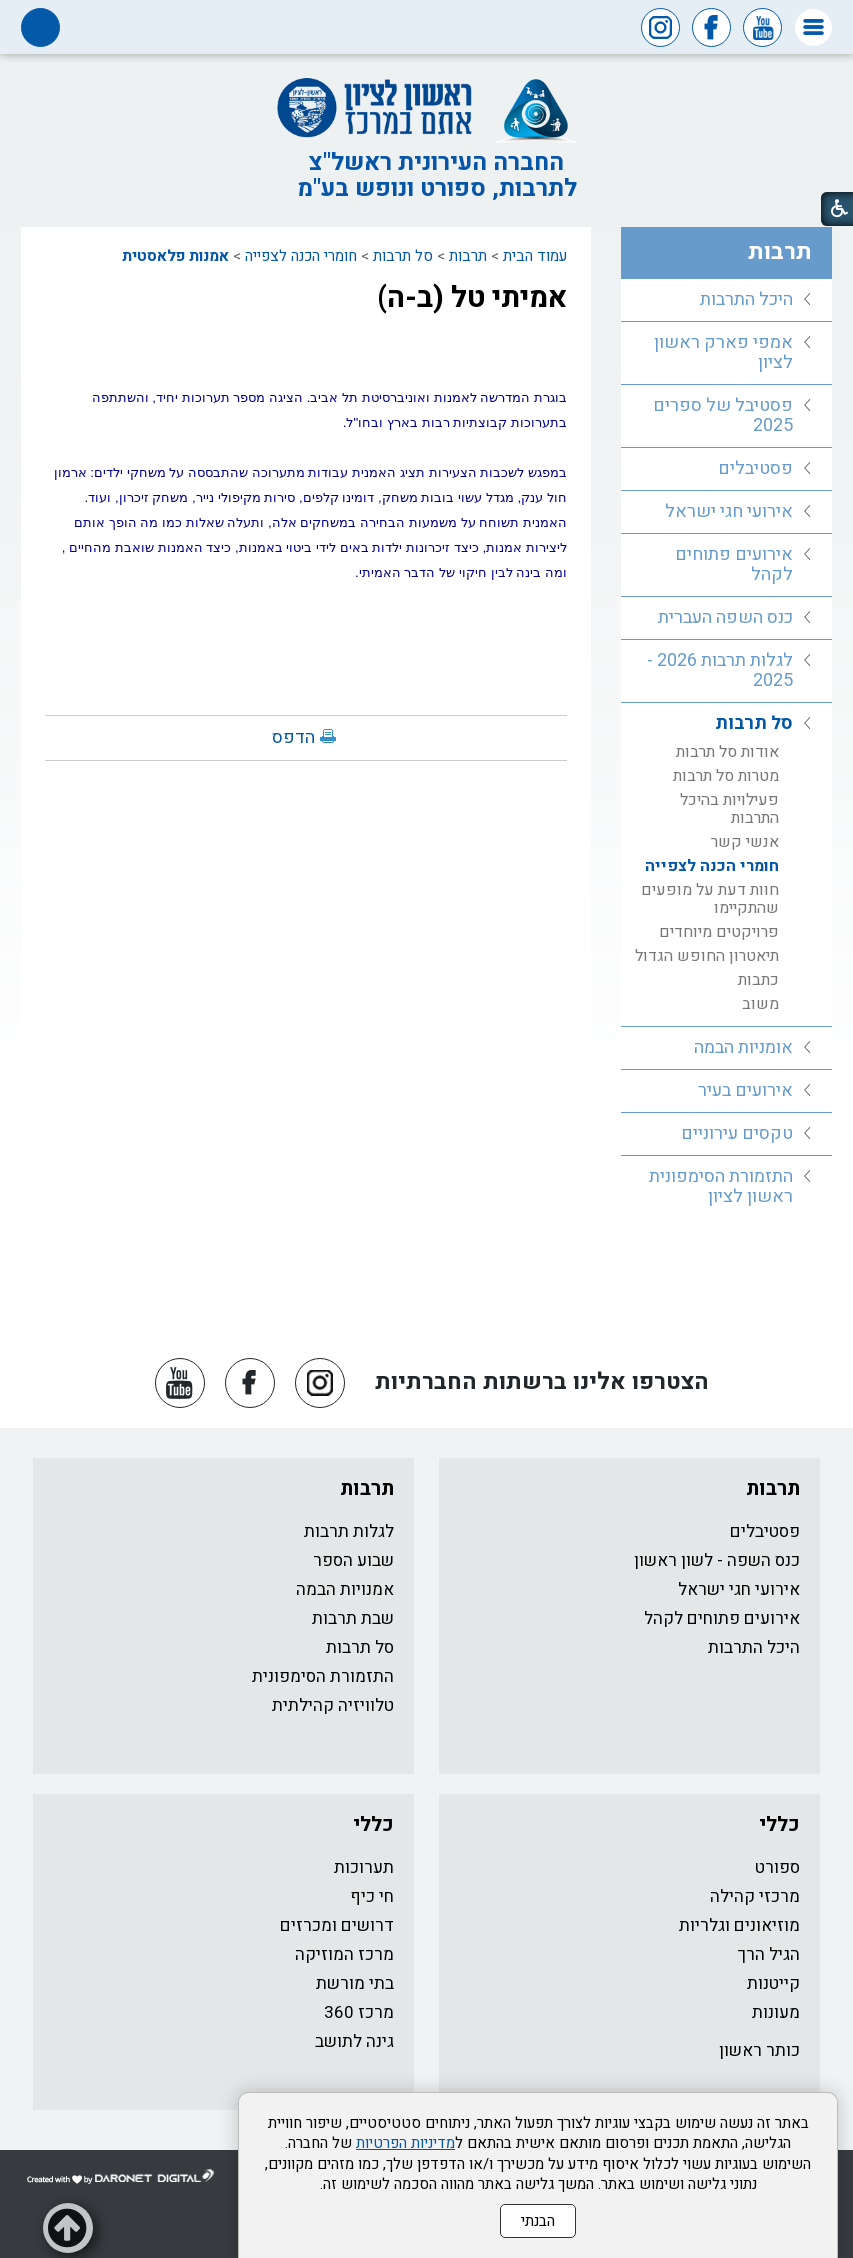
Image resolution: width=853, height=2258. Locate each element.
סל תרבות (403, 256)
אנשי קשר (745, 842)
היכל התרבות (746, 299)
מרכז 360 (359, 2012)
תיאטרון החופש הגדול (707, 956)
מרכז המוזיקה (344, 1954)
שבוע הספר (353, 1560)
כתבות (758, 980)
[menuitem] (726, 300)
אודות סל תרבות (727, 752)
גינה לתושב (354, 2041)
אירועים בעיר (745, 1090)
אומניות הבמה (743, 1047)
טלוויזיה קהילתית (333, 1705)
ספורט (777, 1867)
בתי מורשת (355, 1983)
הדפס (293, 737)
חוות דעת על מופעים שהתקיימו (710, 899)
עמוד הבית (535, 256)
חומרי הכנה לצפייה (301, 256)
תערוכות (364, 1867)
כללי (779, 1824)
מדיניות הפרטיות (405, 2143)
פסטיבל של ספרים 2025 (723, 415)
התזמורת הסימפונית (323, 1676)
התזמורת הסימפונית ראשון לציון (721, 1186)
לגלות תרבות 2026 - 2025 (720, 670)
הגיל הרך (769, 1954)
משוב (760, 1004)
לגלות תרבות (349, 1531)
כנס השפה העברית (725, 617)
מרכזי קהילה (755, 1896)
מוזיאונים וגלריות (739, 1925)
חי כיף (372, 1896)
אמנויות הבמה (345, 1589)
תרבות (468, 256)
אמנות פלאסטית (175, 256)
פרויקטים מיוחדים (719, 932)
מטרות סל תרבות (726, 776)
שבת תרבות (353, 1618)
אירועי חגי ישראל (729, 511)
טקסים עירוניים (737, 1133)
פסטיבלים (755, 468)
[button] (813, 27)
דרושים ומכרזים (337, 1925)
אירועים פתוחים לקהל (734, 564)
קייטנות (773, 1983)
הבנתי (538, 2221)
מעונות (776, 2012)
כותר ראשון (759, 2050)
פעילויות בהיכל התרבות (729, 809)
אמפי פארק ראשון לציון (723, 352)
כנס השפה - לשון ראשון (717, 1560)
